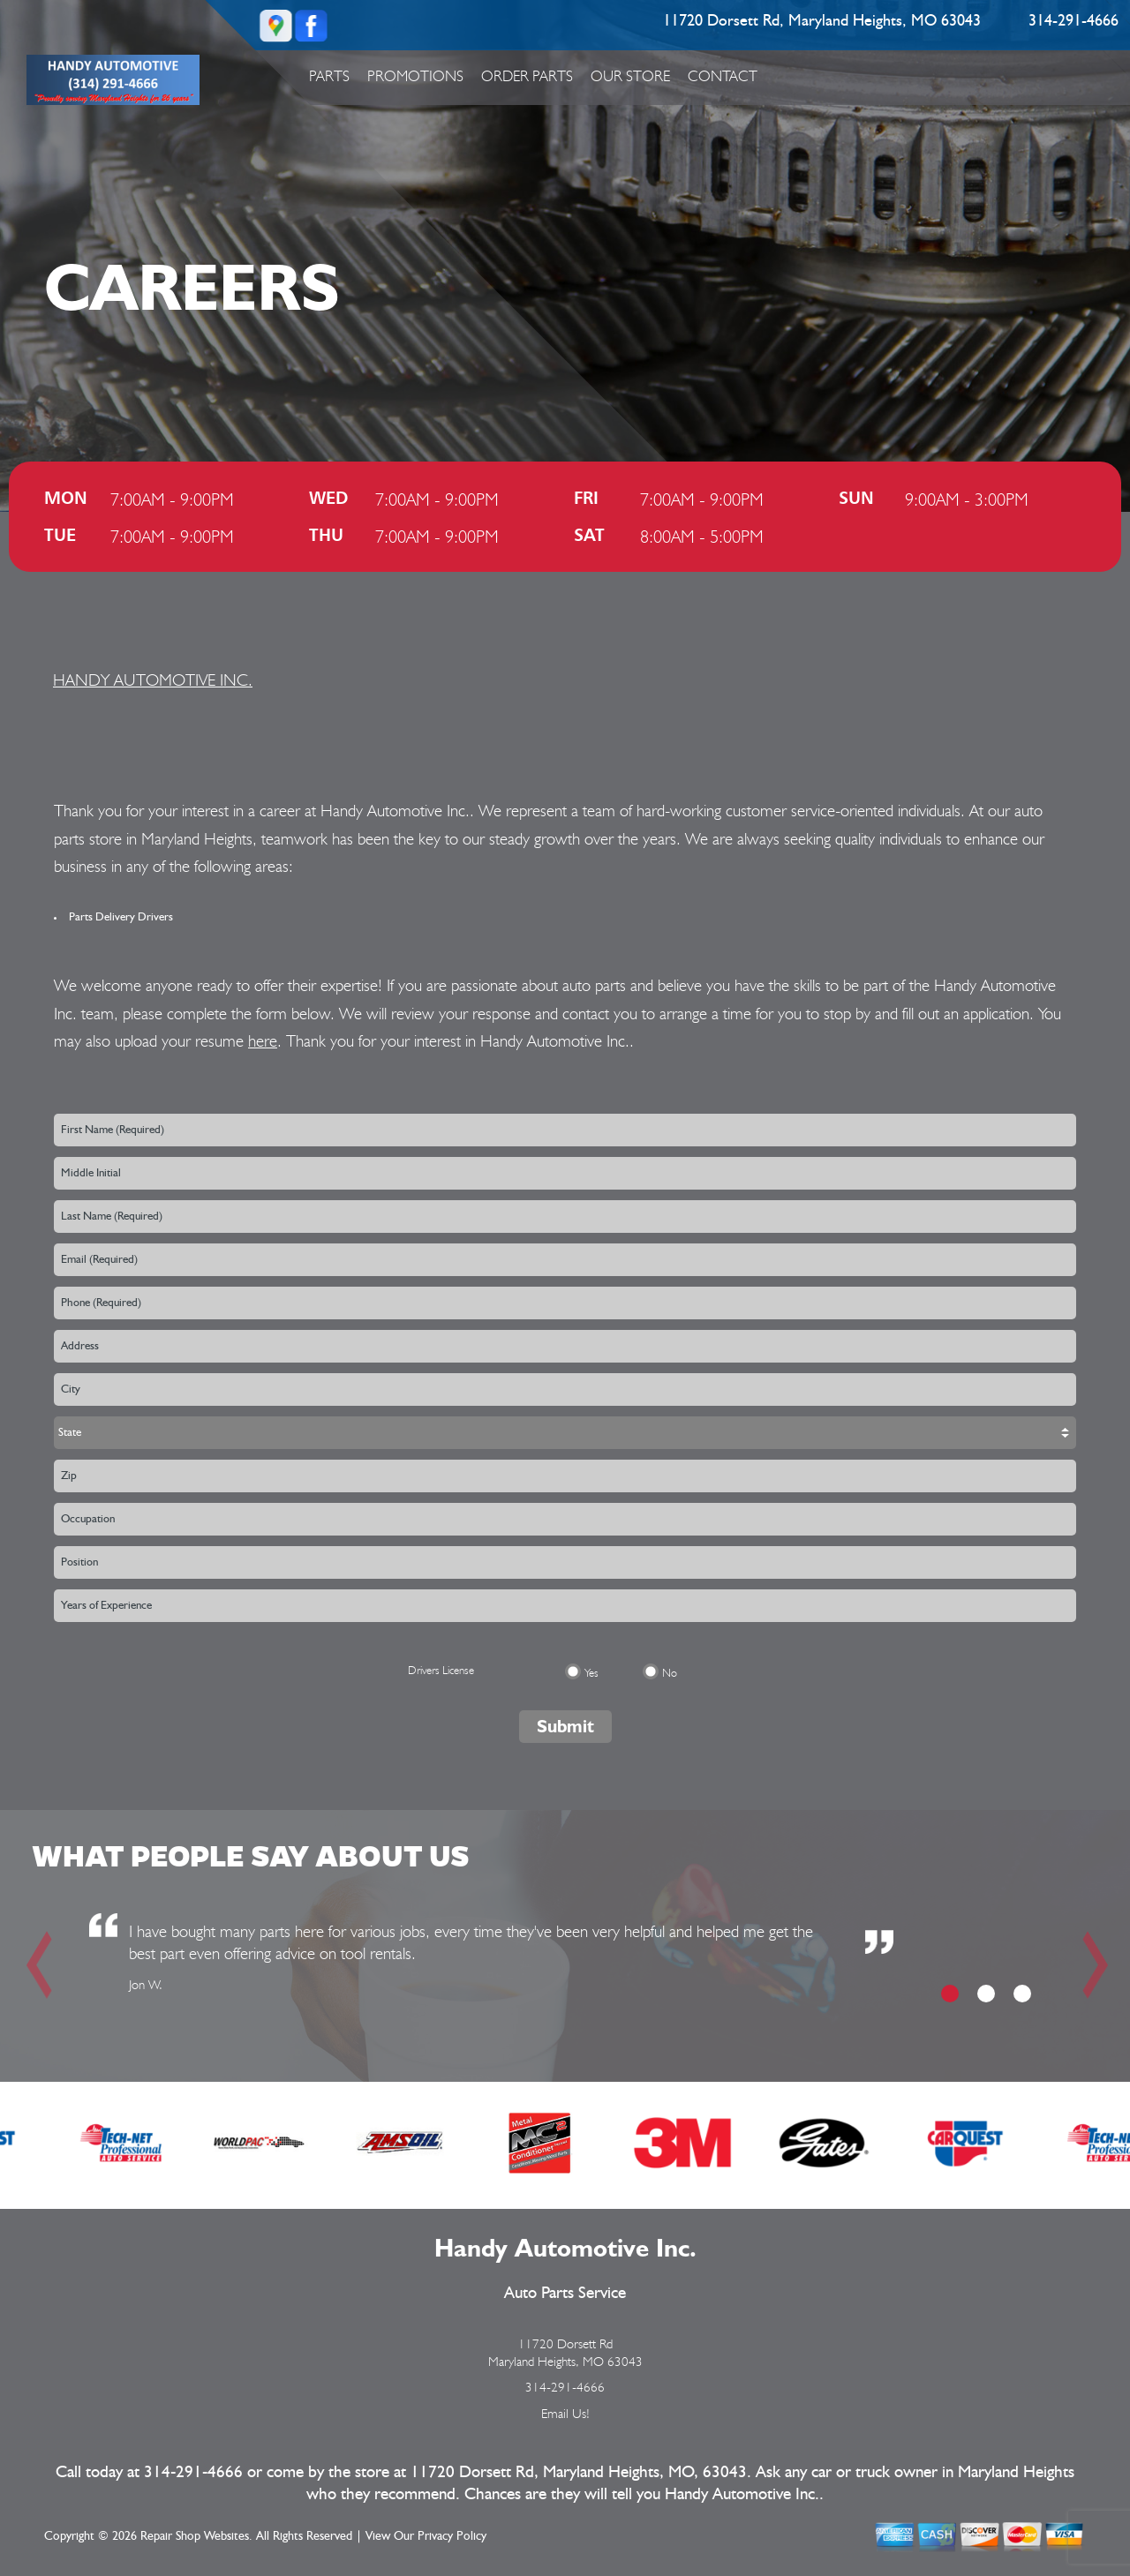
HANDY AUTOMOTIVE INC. (152, 679)
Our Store (630, 76)
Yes (591, 1672)
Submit (565, 1726)
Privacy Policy (452, 2536)
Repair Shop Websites (194, 2536)
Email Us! (565, 2414)
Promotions (415, 76)
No (669, 1672)
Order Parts (527, 76)
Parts (329, 76)
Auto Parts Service (565, 2293)
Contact (722, 76)
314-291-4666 (1073, 21)
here (262, 1040)
